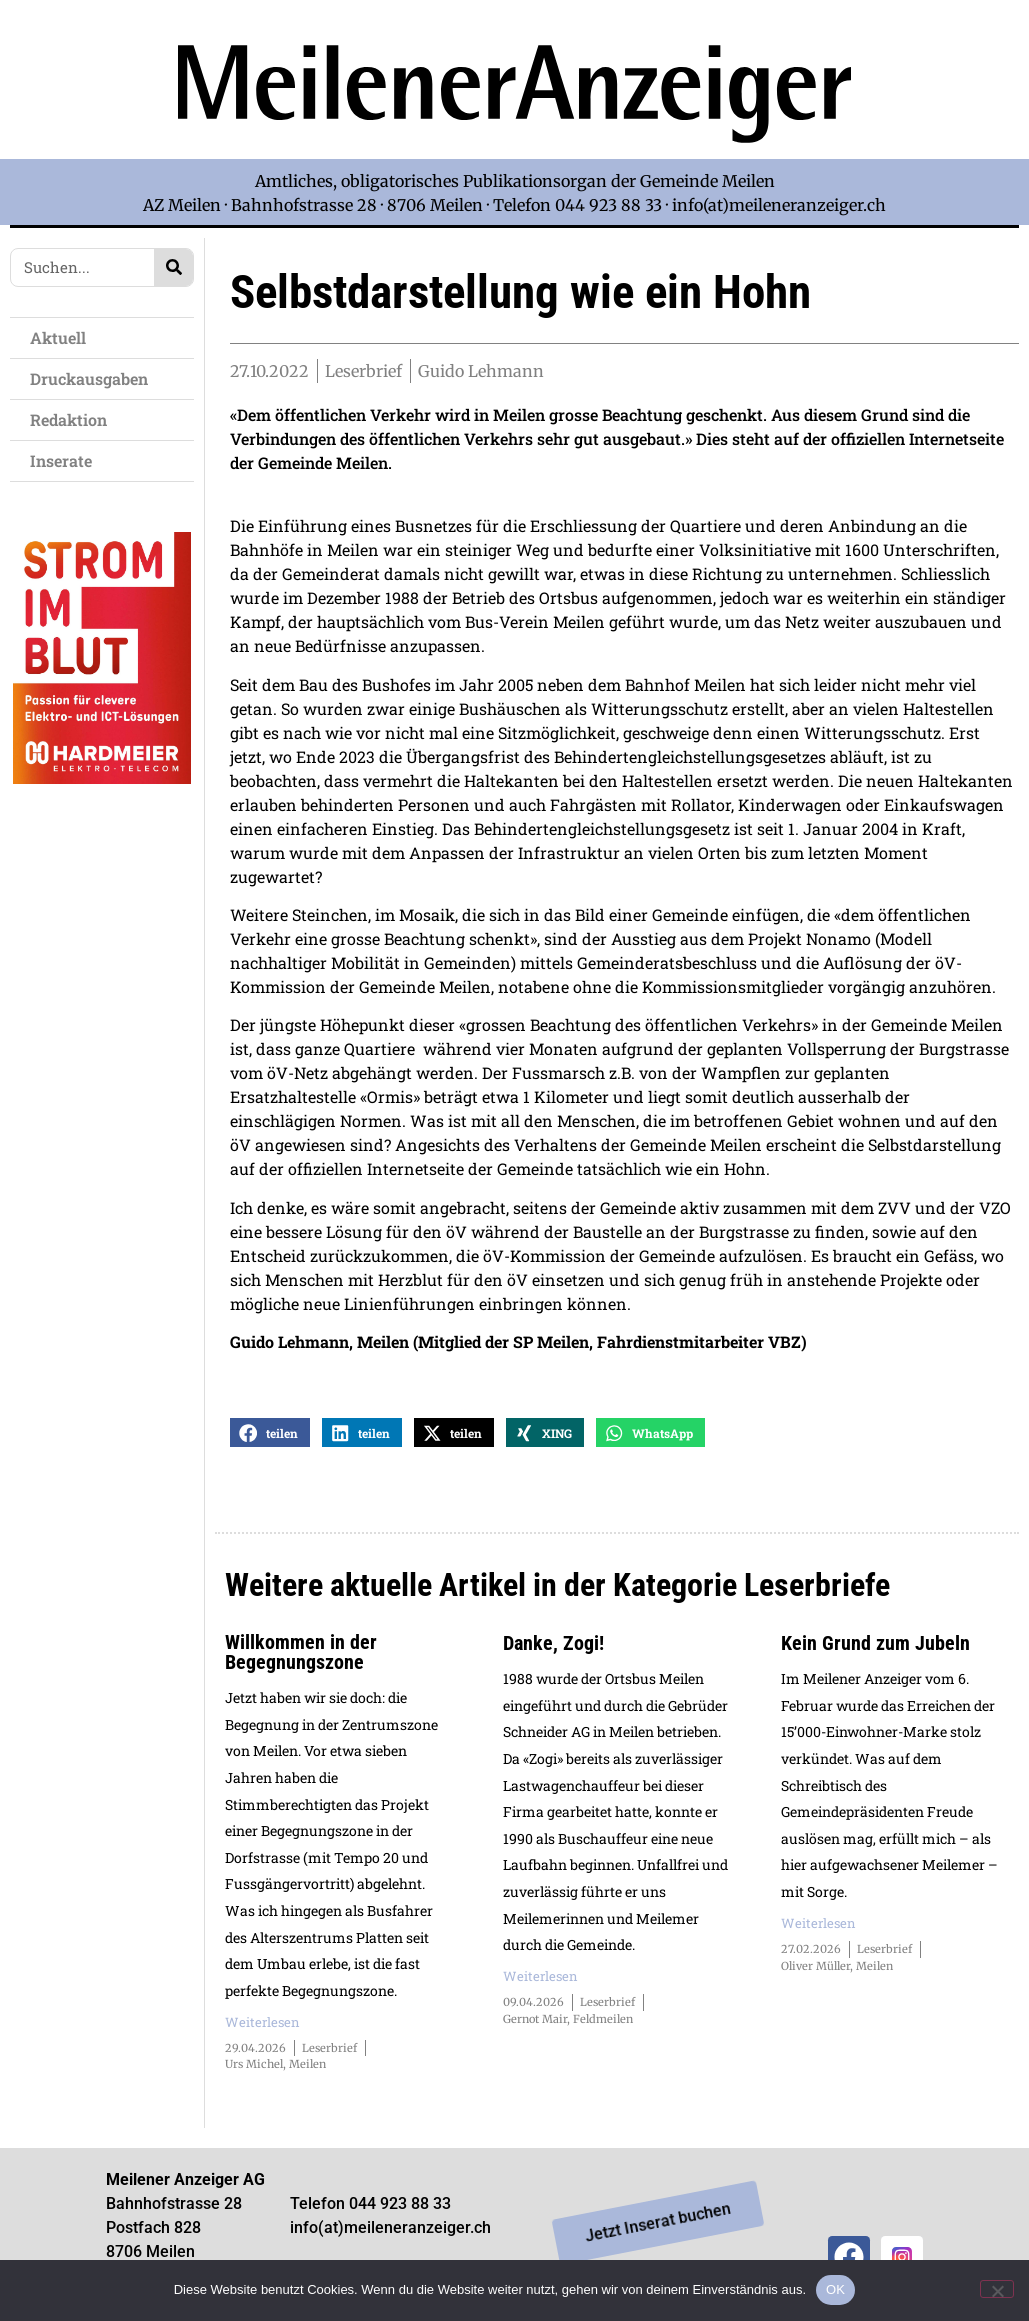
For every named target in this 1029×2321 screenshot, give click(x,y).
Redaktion (73, 419)
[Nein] (997, 2289)
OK (835, 2289)
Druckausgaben (89, 378)
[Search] (173, 267)
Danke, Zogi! (553, 1644)
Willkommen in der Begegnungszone (301, 1653)
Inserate (66, 460)
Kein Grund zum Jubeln (875, 1644)
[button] (270, 1433)
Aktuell (63, 337)
